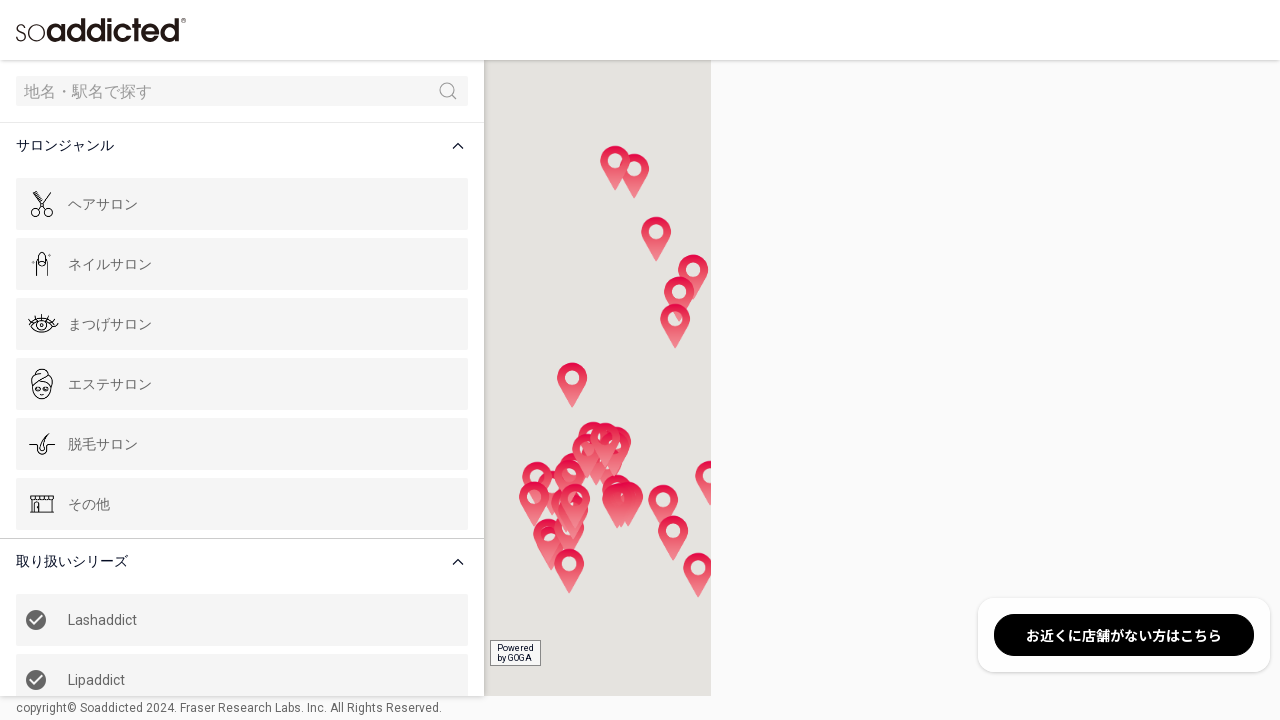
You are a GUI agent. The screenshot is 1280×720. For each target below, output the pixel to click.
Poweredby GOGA (371, 653)
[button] (174, 145)
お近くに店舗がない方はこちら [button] (1124, 635)
